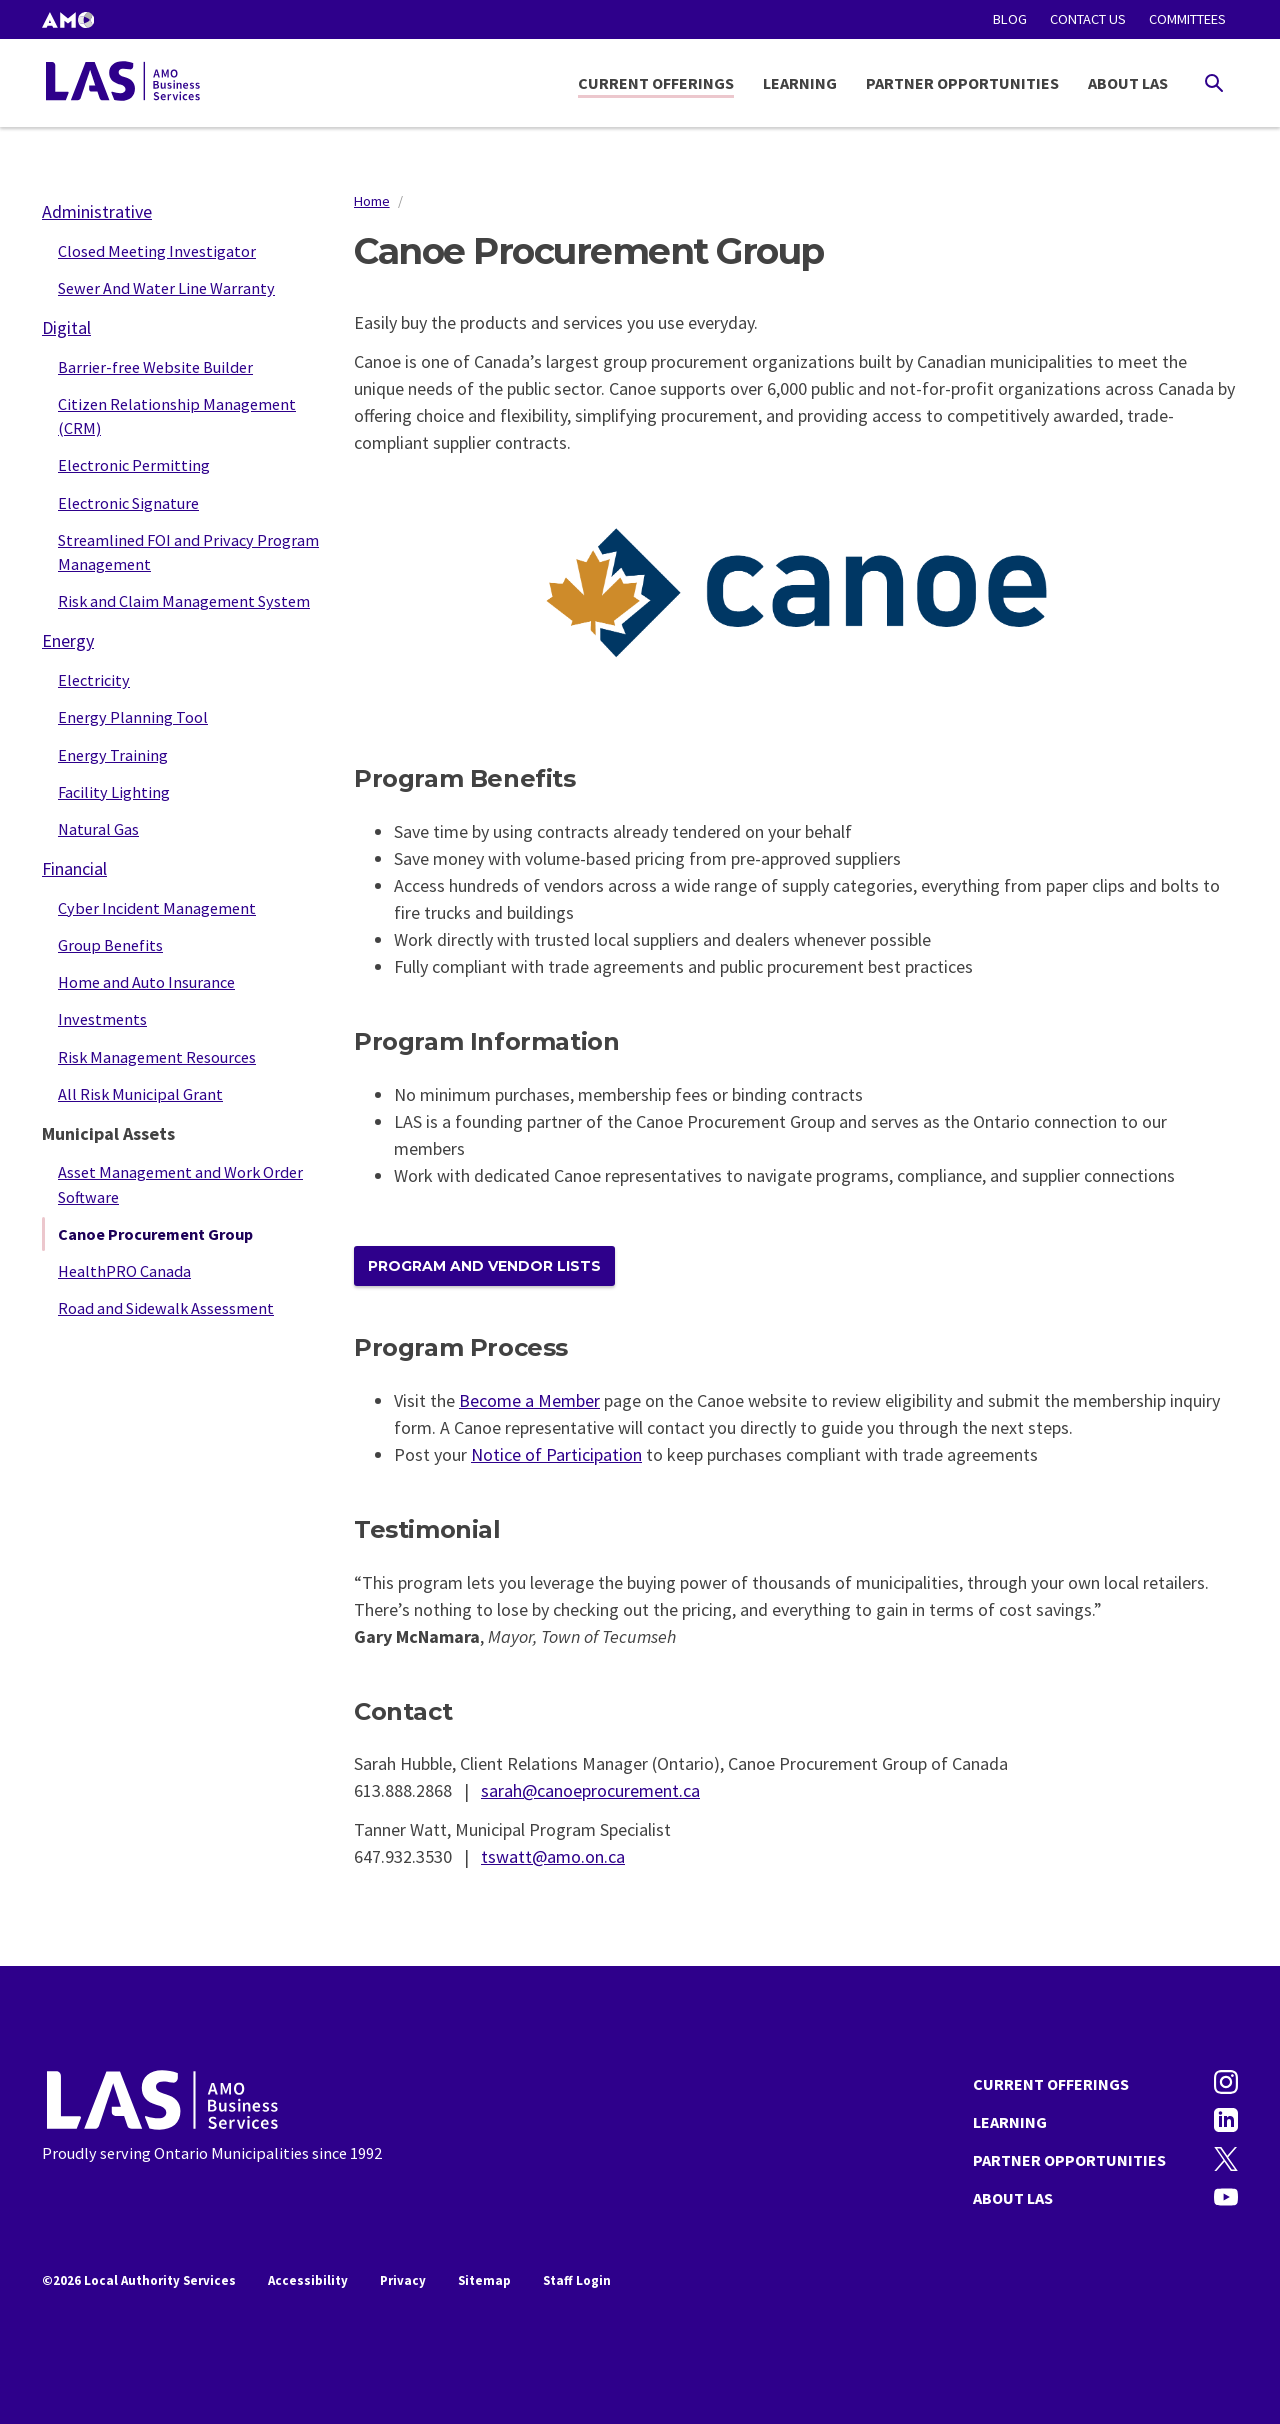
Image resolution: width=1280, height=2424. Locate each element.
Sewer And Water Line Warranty (166, 288)
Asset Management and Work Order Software (180, 1184)
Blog (1010, 19)
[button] (68, 19)
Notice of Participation (556, 1454)
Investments (102, 1019)
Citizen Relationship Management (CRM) (177, 416)
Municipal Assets (108, 1133)
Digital (66, 327)
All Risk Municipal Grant (140, 1094)
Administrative (97, 211)
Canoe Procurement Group (155, 1234)
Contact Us (1088, 19)
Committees (1187, 19)
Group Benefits (110, 945)
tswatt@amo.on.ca (553, 1856)
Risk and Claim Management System (184, 601)
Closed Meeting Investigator (157, 251)
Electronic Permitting (134, 465)
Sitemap (484, 2280)
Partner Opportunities (962, 83)
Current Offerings (656, 83)
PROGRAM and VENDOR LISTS (484, 1266)
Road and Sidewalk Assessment (166, 1308)
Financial (74, 868)
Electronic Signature (128, 503)
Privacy (403, 2280)
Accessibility (308, 2280)
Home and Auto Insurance (146, 982)
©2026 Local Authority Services (139, 2280)
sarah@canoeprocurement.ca (590, 1790)
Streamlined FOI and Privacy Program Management (188, 552)
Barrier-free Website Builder (155, 367)
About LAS (1128, 83)
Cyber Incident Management (157, 908)
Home (372, 201)
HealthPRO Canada (124, 1271)
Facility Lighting (114, 792)
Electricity (94, 680)
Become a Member (529, 1400)
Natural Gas (98, 829)
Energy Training (113, 755)
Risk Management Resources (157, 1057)
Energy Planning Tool (133, 717)
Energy (68, 640)
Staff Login (577, 2280)
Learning (800, 83)
